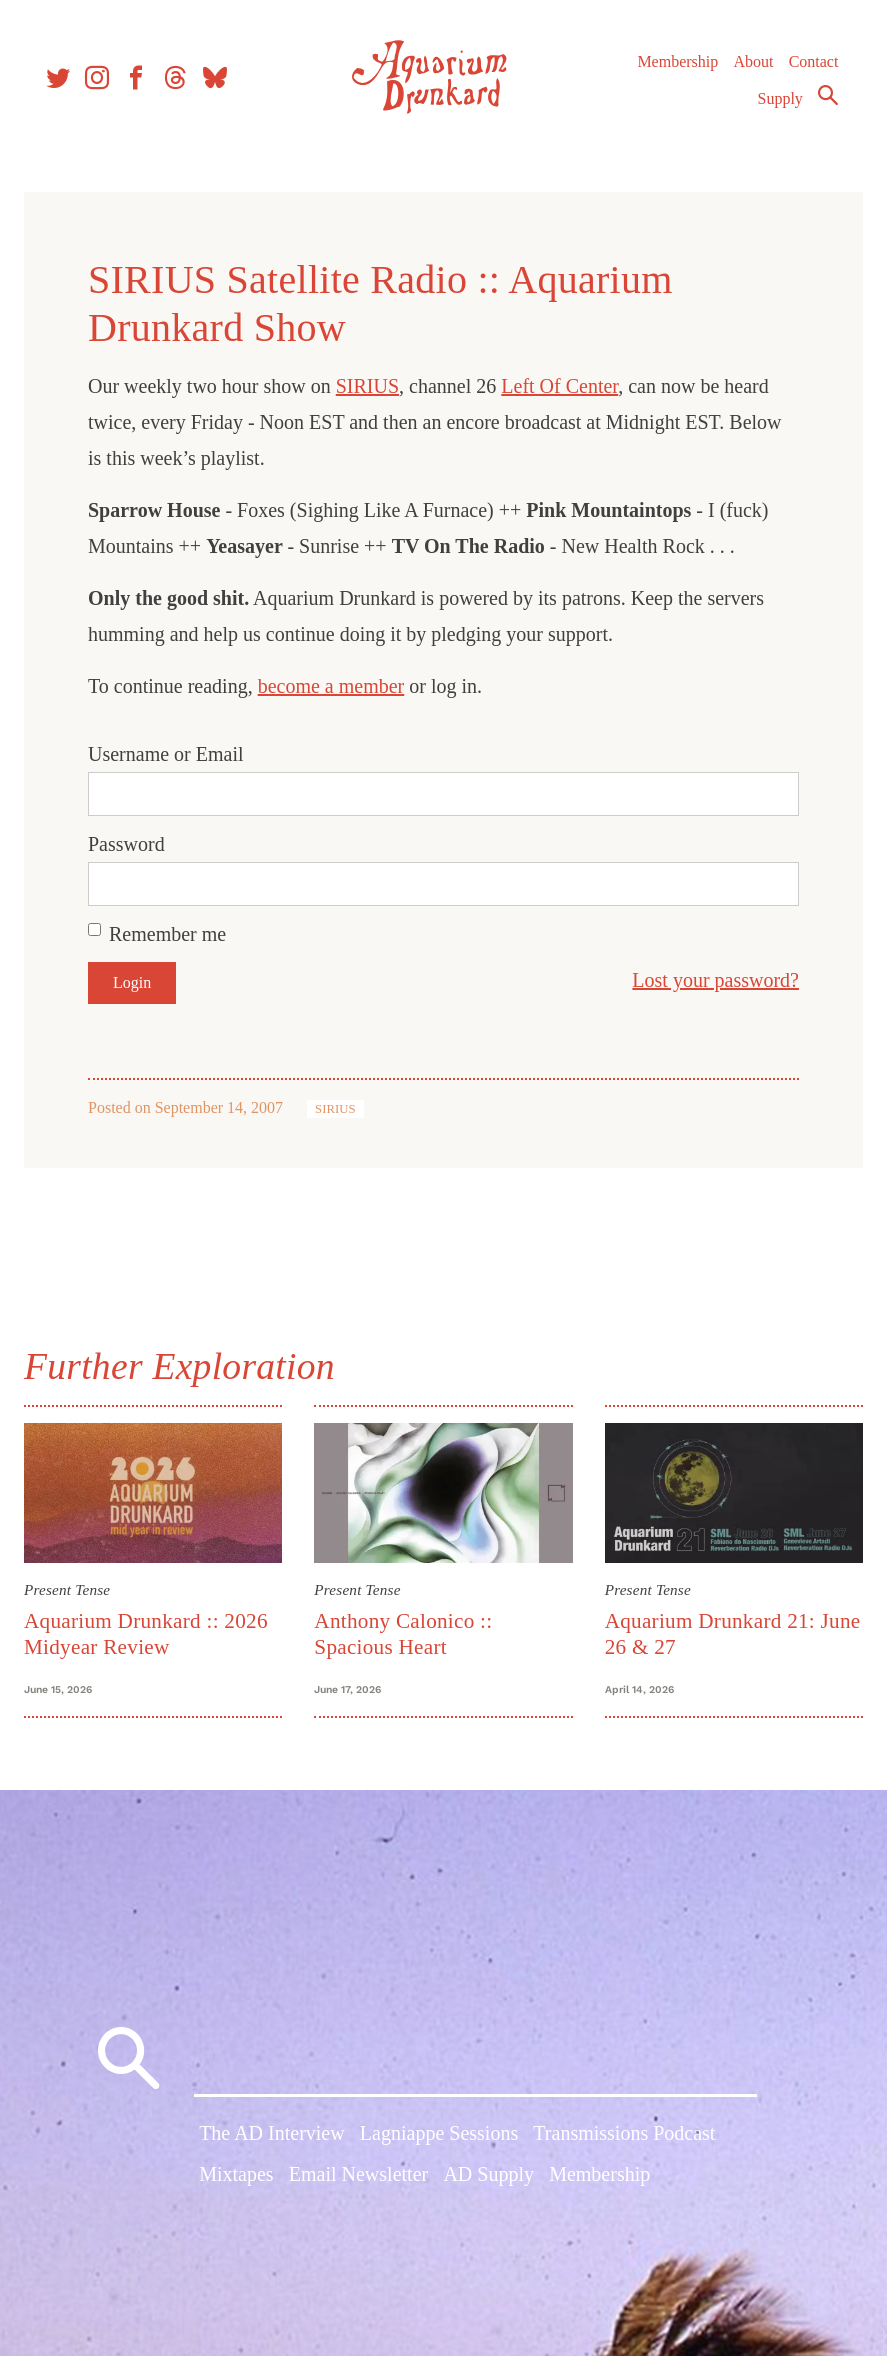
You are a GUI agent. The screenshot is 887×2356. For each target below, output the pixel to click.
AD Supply (488, 2184)
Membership (672, 69)
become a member (339, 686)
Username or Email (174, 754)
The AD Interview (272, 2142)
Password (134, 844)
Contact (809, 69)
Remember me (175, 934)
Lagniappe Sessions (439, 2142)
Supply (775, 106)
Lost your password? (707, 980)
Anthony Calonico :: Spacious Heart (406, 1631)
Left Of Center (567, 386)
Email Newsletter (358, 2184)
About (748, 69)
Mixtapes (236, 2184)
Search (823, 103)
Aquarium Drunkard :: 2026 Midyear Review (154, 1631)
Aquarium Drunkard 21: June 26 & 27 (707, 1631)
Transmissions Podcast (624, 2142)
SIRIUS (375, 386)
